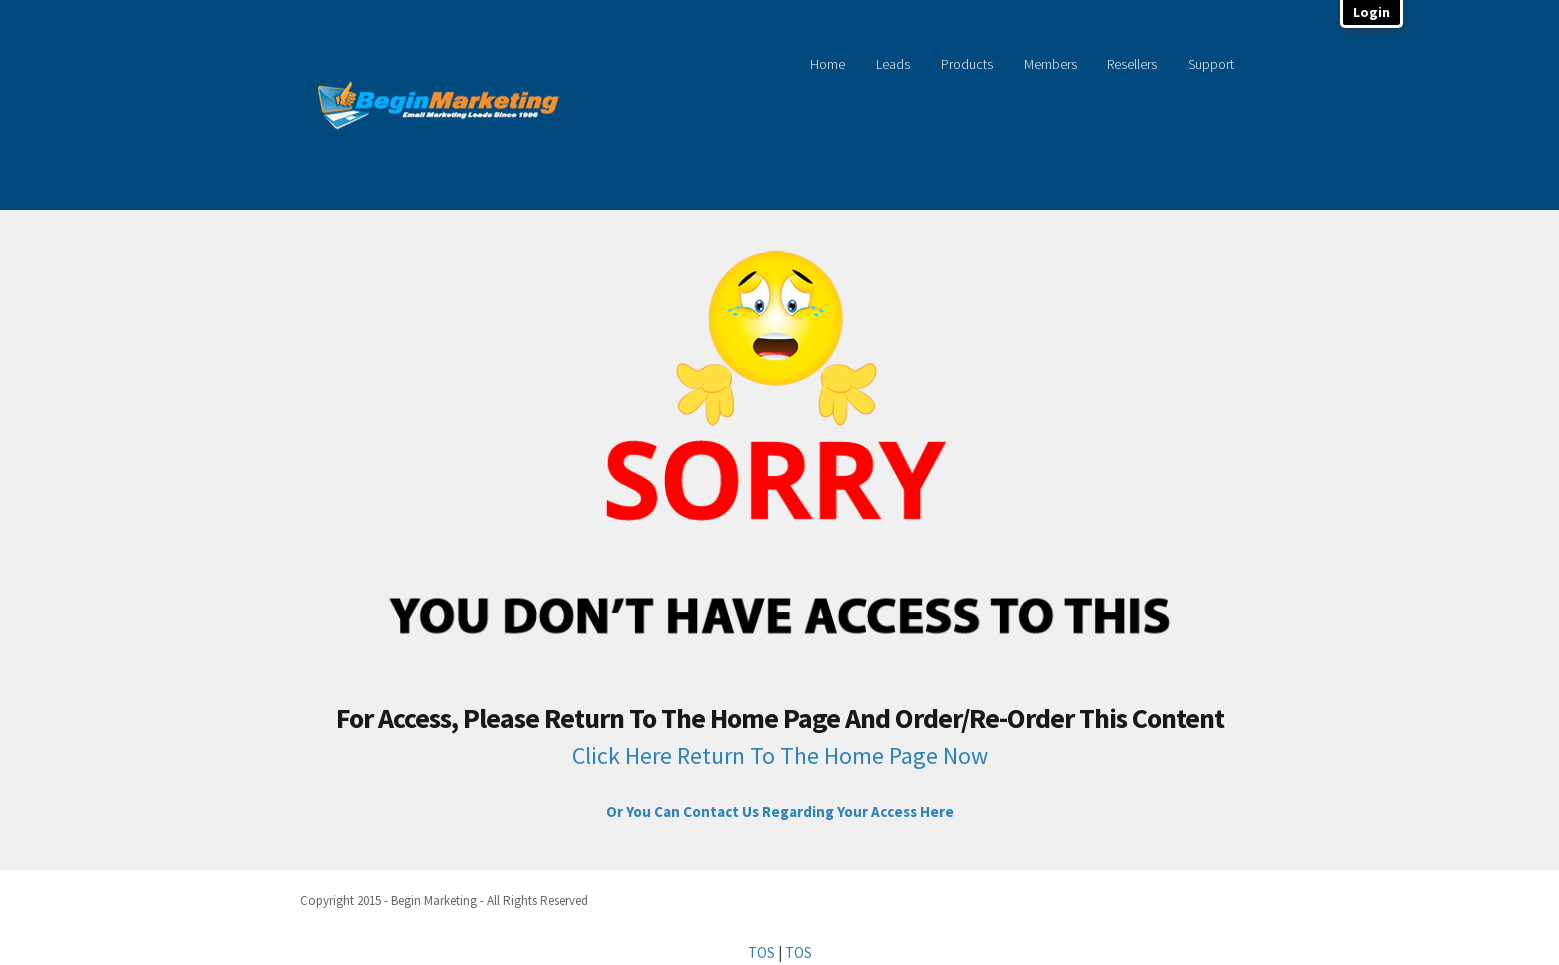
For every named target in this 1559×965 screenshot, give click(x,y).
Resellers (1132, 64)
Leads (893, 64)
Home (827, 64)
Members (1050, 64)
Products (967, 64)
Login (1371, 12)
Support (1211, 64)
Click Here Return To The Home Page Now (780, 755)
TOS (761, 952)
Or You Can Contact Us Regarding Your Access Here (780, 811)
